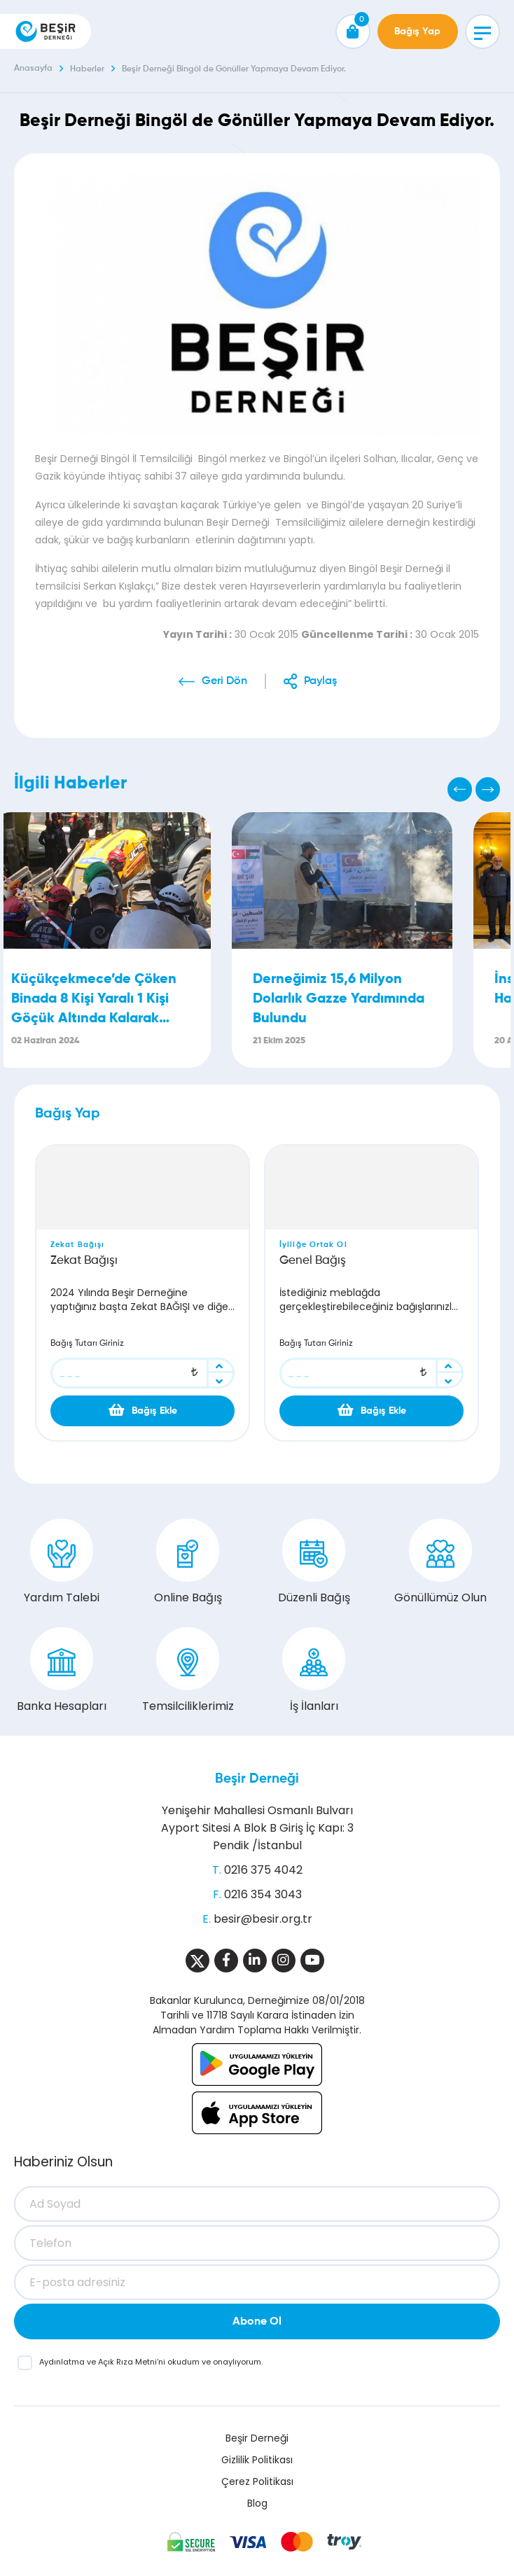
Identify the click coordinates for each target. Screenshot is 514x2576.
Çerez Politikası (257, 2481)
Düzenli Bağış (314, 1562)
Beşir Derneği (257, 1778)
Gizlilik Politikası (257, 2460)
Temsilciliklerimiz (188, 1670)
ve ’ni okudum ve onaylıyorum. (151, 2361)
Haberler (87, 69)
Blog (257, 2503)
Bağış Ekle (143, 1410)
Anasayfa (33, 68)
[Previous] (459, 789)
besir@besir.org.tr (263, 1919)
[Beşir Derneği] (45, 31)
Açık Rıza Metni (127, 2361)
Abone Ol (257, 2321)
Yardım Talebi (61, 1562)
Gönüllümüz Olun (440, 1562)
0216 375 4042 (263, 1870)
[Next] (487, 789)
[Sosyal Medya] (197, 1960)
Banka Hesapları (61, 1670)
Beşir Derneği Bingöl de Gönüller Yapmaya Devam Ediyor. (234, 69)
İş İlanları (313, 1670)
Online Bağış (188, 1562)
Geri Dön (224, 681)
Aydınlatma (63, 2361)
